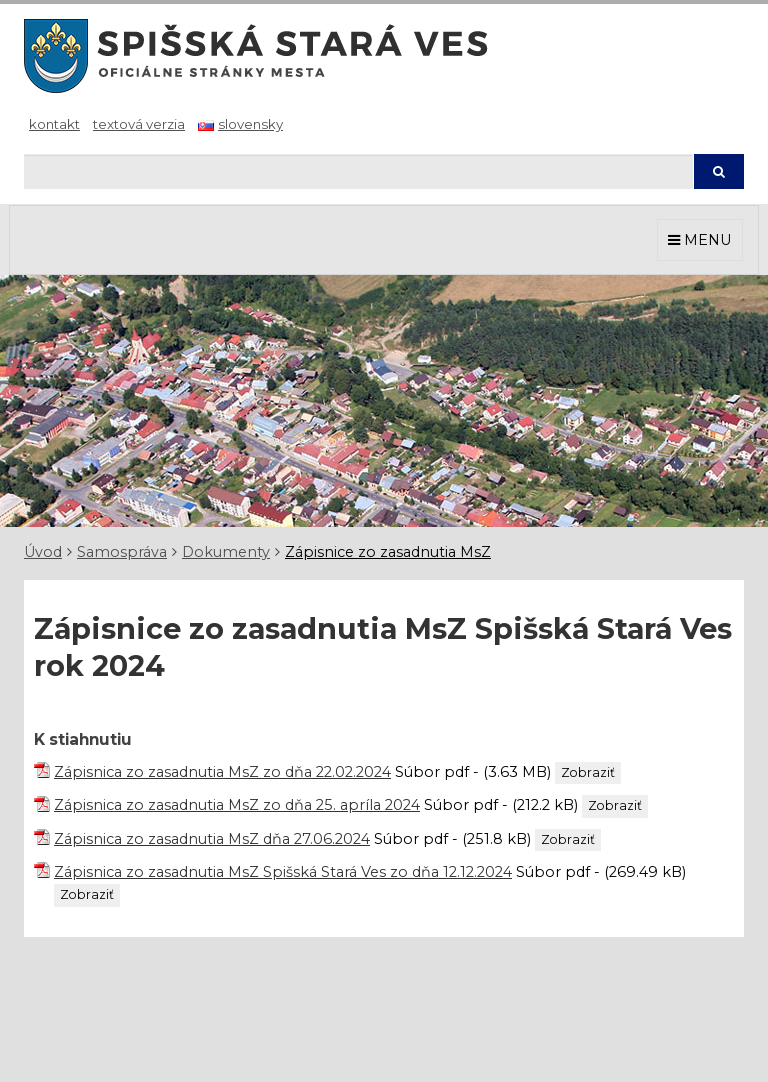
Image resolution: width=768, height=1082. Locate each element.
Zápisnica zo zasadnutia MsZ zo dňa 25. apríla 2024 (237, 805)
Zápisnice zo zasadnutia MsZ (388, 552)
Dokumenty (226, 552)
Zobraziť (588, 772)
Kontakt (54, 124)
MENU (700, 240)
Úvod (43, 552)
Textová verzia (139, 124)
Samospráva (122, 552)
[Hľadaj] (358, 171)
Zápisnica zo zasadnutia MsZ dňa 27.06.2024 (212, 839)
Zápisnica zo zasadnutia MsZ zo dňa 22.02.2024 (222, 772)
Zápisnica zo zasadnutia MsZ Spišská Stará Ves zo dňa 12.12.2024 (283, 872)
